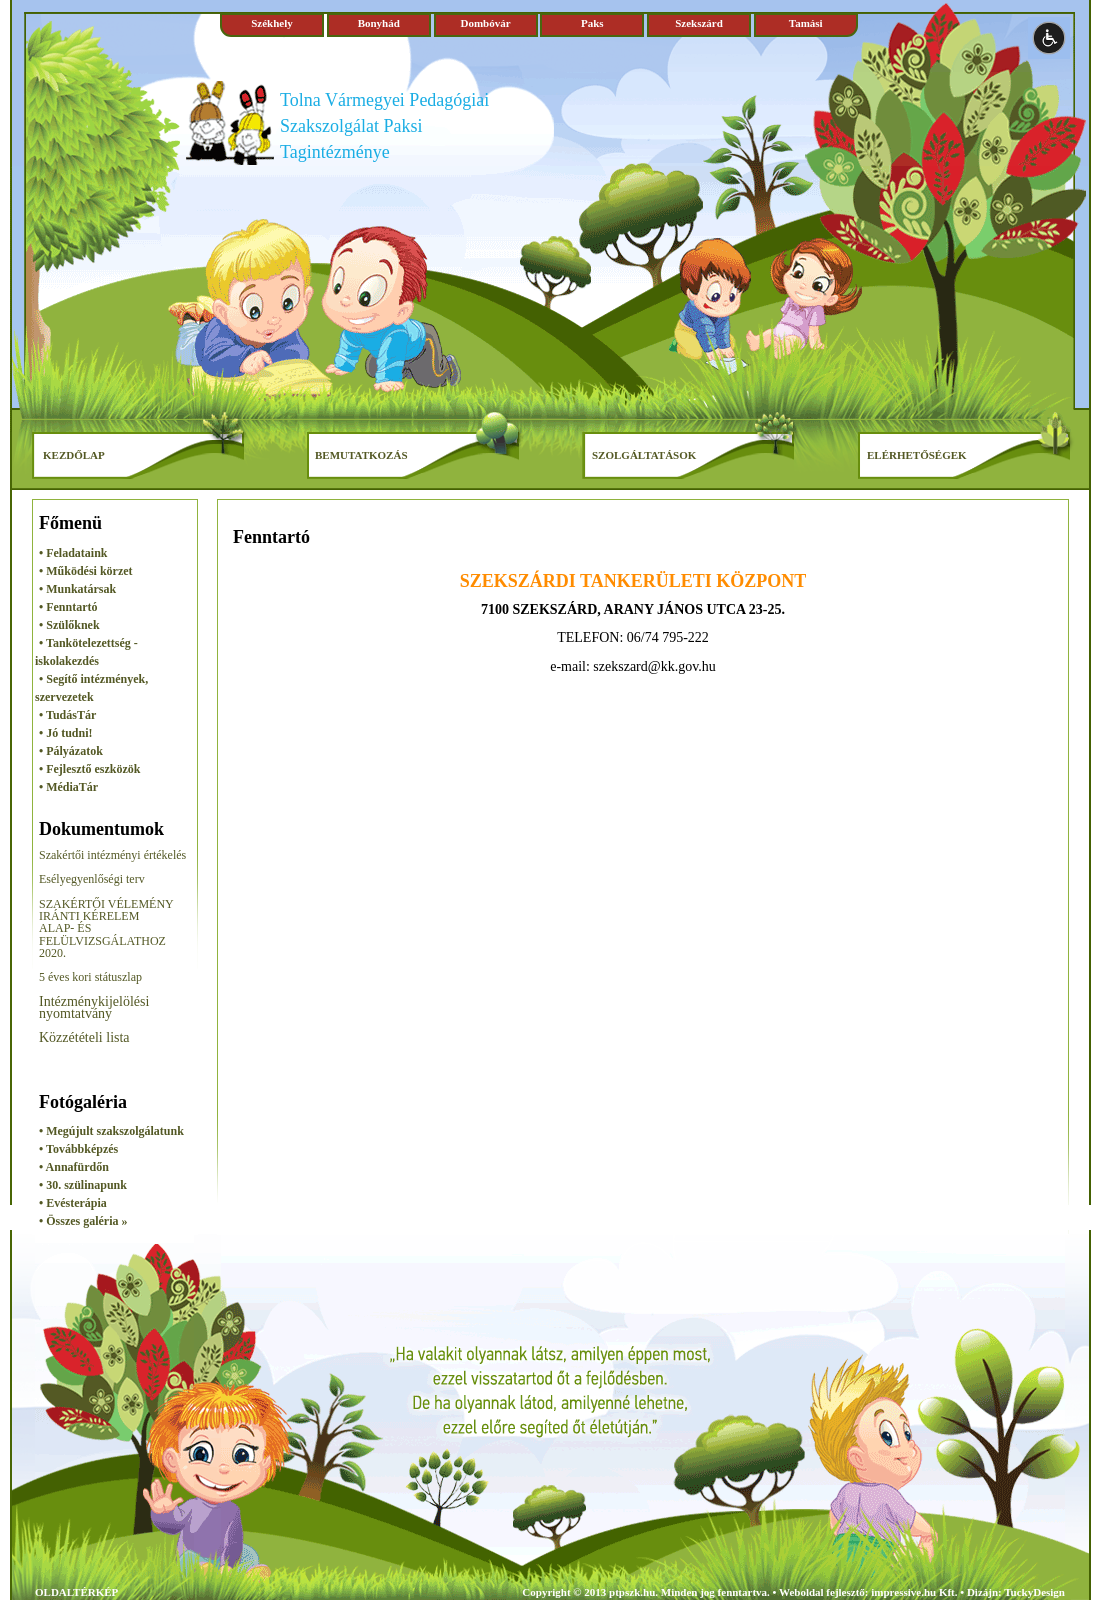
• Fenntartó (68, 607)
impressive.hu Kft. (914, 1592)
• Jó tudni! (66, 733)
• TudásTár (67, 715)
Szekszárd (699, 23)
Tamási (806, 23)
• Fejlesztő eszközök (90, 769)
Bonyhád (379, 23)
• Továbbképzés (78, 1149)
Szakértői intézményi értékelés (112, 855)
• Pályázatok (71, 751)
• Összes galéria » (83, 1221)
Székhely (272, 23)
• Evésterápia (73, 1203)
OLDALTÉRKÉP (76, 1592)
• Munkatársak (77, 589)
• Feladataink (73, 553)
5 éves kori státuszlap (90, 977)
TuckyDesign (1034, 1592)
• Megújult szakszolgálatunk (111, 1131)
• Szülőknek (69, 625)
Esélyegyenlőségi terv (92, 879)
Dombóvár (485, 23)
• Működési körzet (86, 571)
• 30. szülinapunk (83, 1185)
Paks (592, 23)
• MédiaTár (68, 787)
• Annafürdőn (74, 1167)
